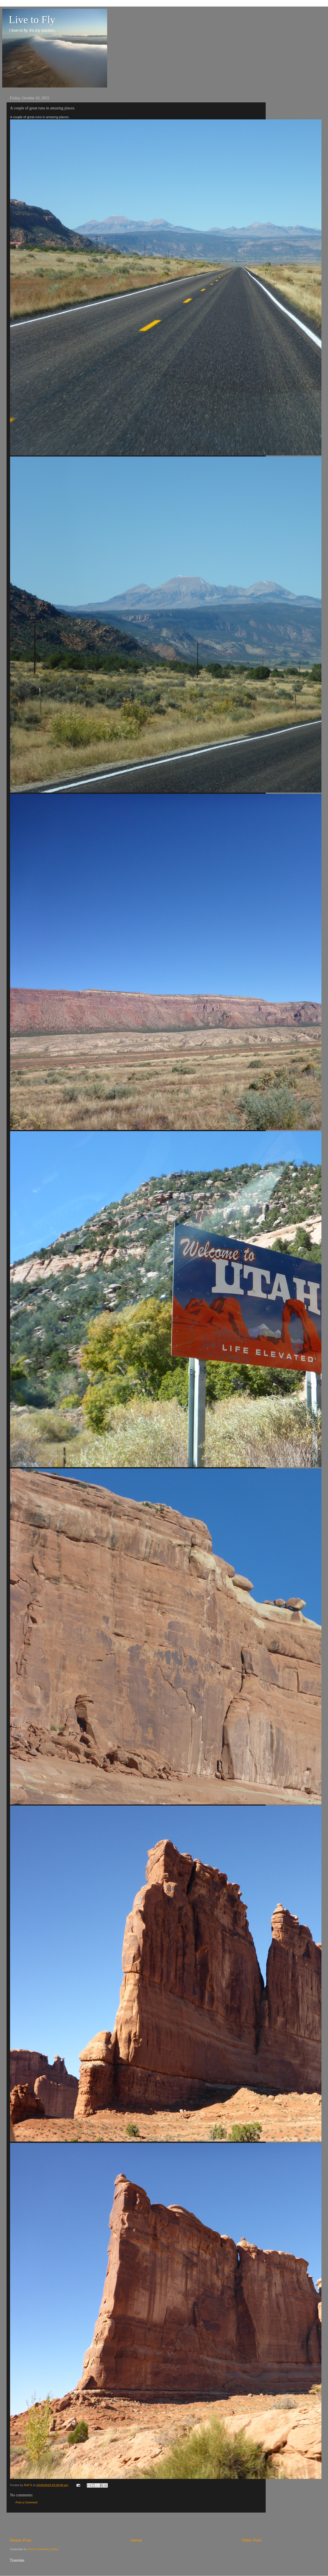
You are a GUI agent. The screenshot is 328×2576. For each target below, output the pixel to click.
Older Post (251, 2540)
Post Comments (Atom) (43, 2549)
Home (136, 2540)
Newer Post (20, 2540)
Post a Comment (27, 2502)
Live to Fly (32, 19)
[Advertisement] (135, 2525)
